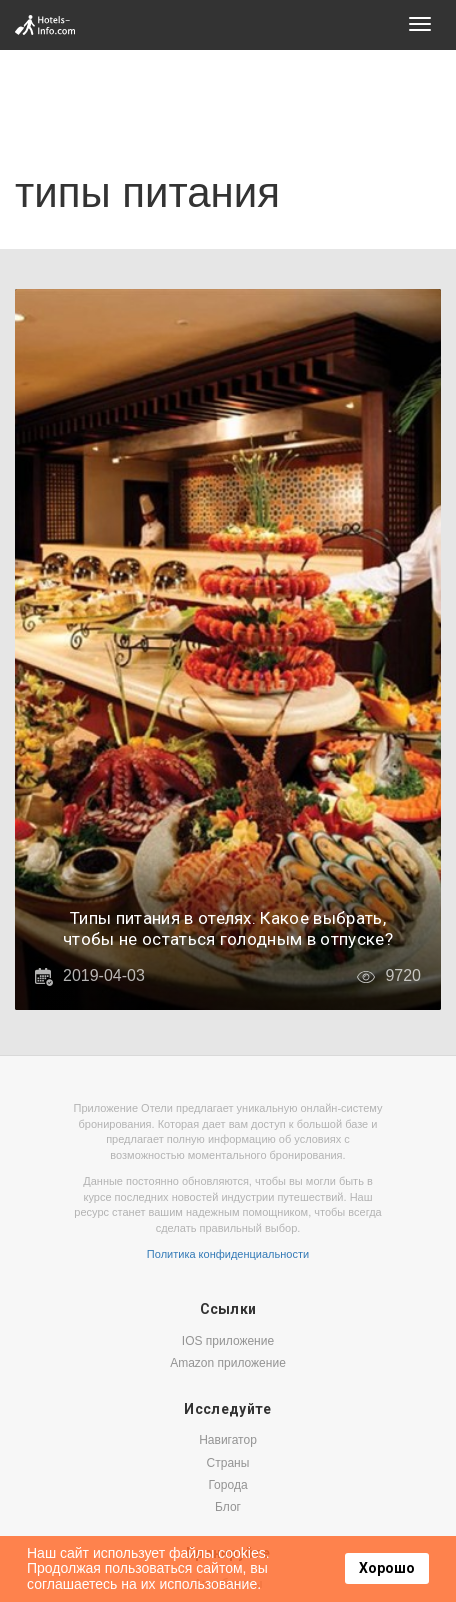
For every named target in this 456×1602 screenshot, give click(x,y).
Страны (228, 1463)
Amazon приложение (228, 1363)
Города (227, 1485)
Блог (228, 1507)
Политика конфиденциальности (228, 1254)
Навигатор (228, 1440)
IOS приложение (228, 1341)
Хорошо (387, 1568)
